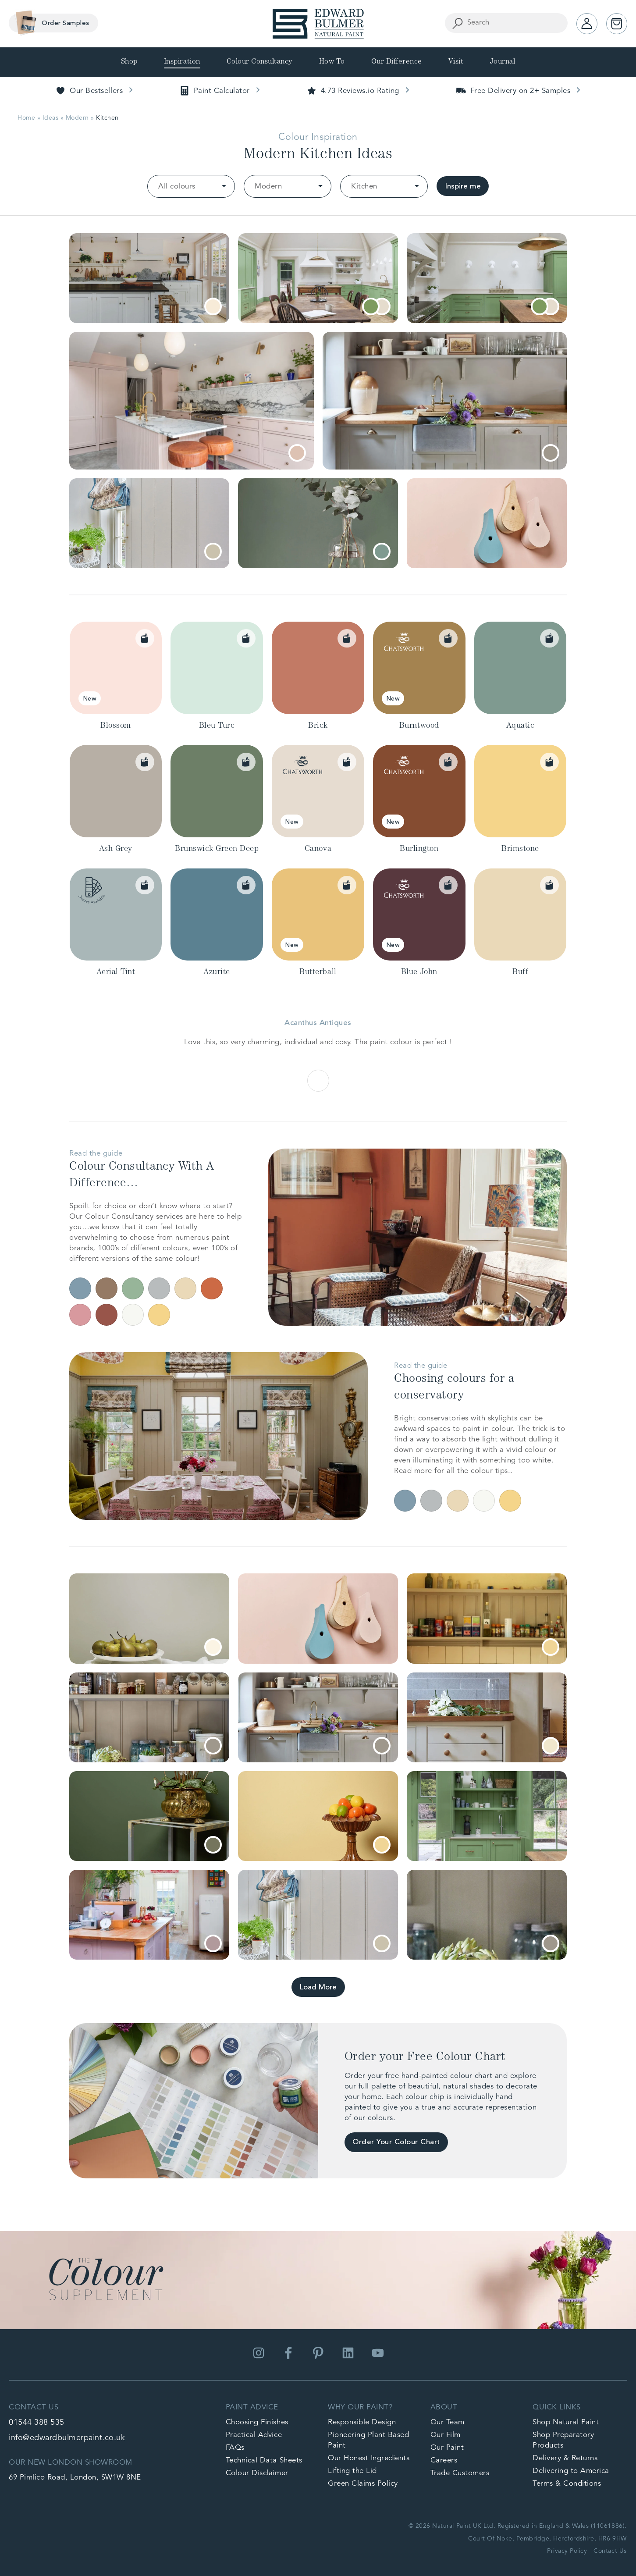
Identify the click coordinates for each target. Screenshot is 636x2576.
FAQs (235, 2447)
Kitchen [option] (364, 186)
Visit (456, 62)
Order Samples (50, 23)
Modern (77, 118)
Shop (129, 62)
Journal (502, 62)
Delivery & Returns (565, 2458)
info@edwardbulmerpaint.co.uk (67, 2438)
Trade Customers (460, 2473)
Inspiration (182, 62)
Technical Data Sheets (264, 2460)
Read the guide (95, 1153)
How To (332, 62)
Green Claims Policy (363, 2483)
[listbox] (191, 186)
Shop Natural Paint (566, 2422)
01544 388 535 (36, 2423)
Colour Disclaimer (257, 2473)
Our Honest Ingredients (368, 2458)
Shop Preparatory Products (563, 2440)
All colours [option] (176, 186)
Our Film (445, 2435)
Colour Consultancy (260, 62)
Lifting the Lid (352, 2471)
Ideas (51, 118)
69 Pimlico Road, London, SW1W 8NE (75, 2477)
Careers (444, 2460)
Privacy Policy (567, 2551)
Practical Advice (254, 2435)
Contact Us (609, 2551)
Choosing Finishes (257, 2422)
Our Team (447, 2422)
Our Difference (396, 62)
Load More (318, 1987)
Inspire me (463, 186)
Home (26, 118)
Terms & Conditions (567, 2483)
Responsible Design (362, 2422)
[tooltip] (213, 306)
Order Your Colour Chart (396, 2142)
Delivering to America (571, 2471)
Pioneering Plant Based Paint (368, 2440)
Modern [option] (268, 186)
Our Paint (447, 2447)
